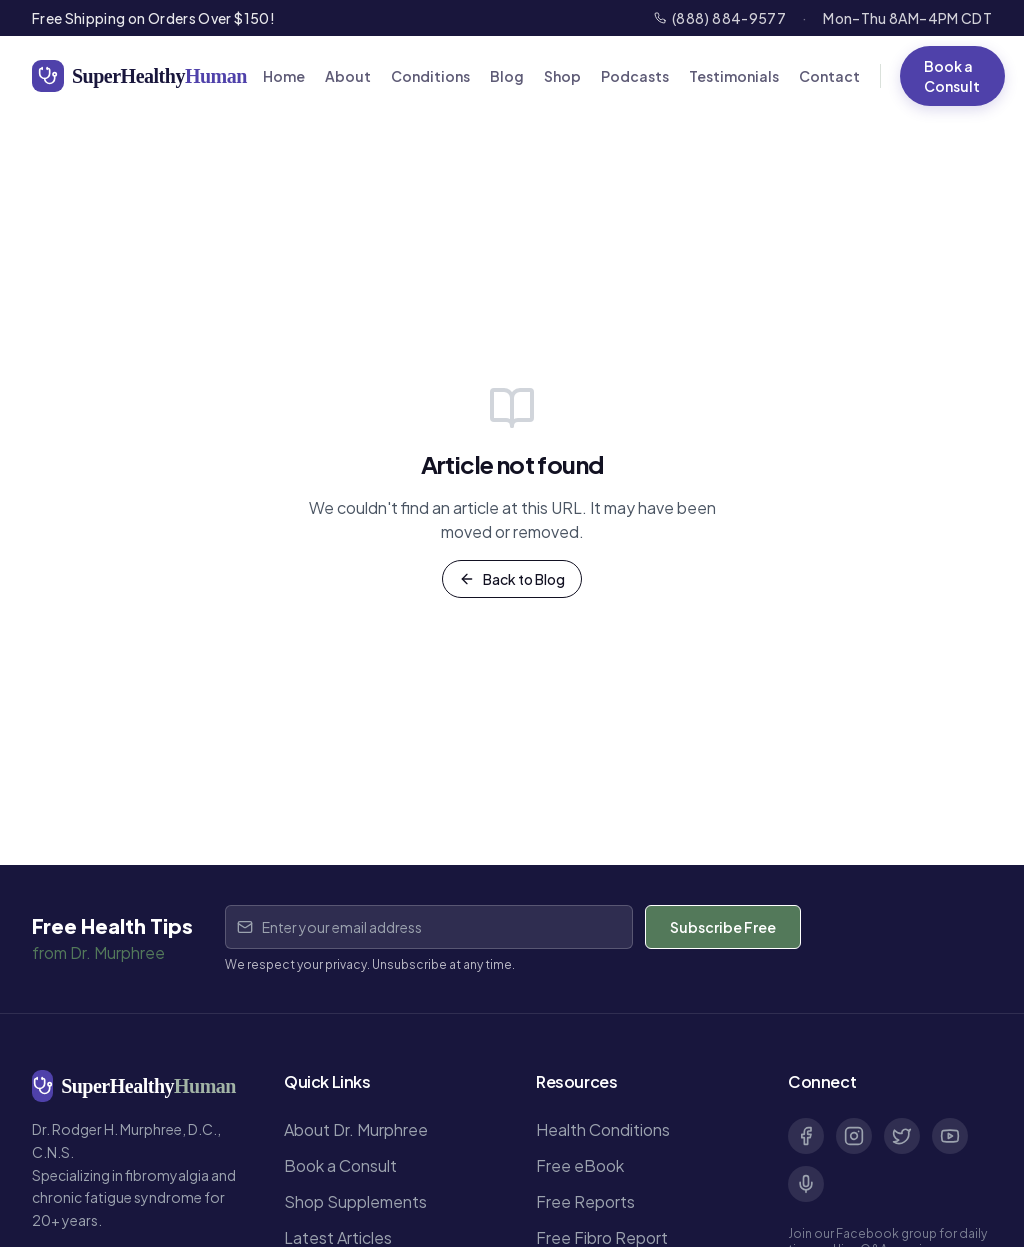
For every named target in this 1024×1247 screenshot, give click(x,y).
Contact (829, 76)
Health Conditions (603, 1129)
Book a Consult (952, 76)
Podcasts (635, 76)
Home (284, 76)
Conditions (430, 76)
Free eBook (580, 1165)
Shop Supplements (355, 1201)
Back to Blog (512, 579)
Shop (562, 76)
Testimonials (734, 76)
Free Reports (585, 1201)
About (348, 76)
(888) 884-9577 (720, 18)
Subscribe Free (723, 927)
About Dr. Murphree (356, 1129)
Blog (507, 76)
